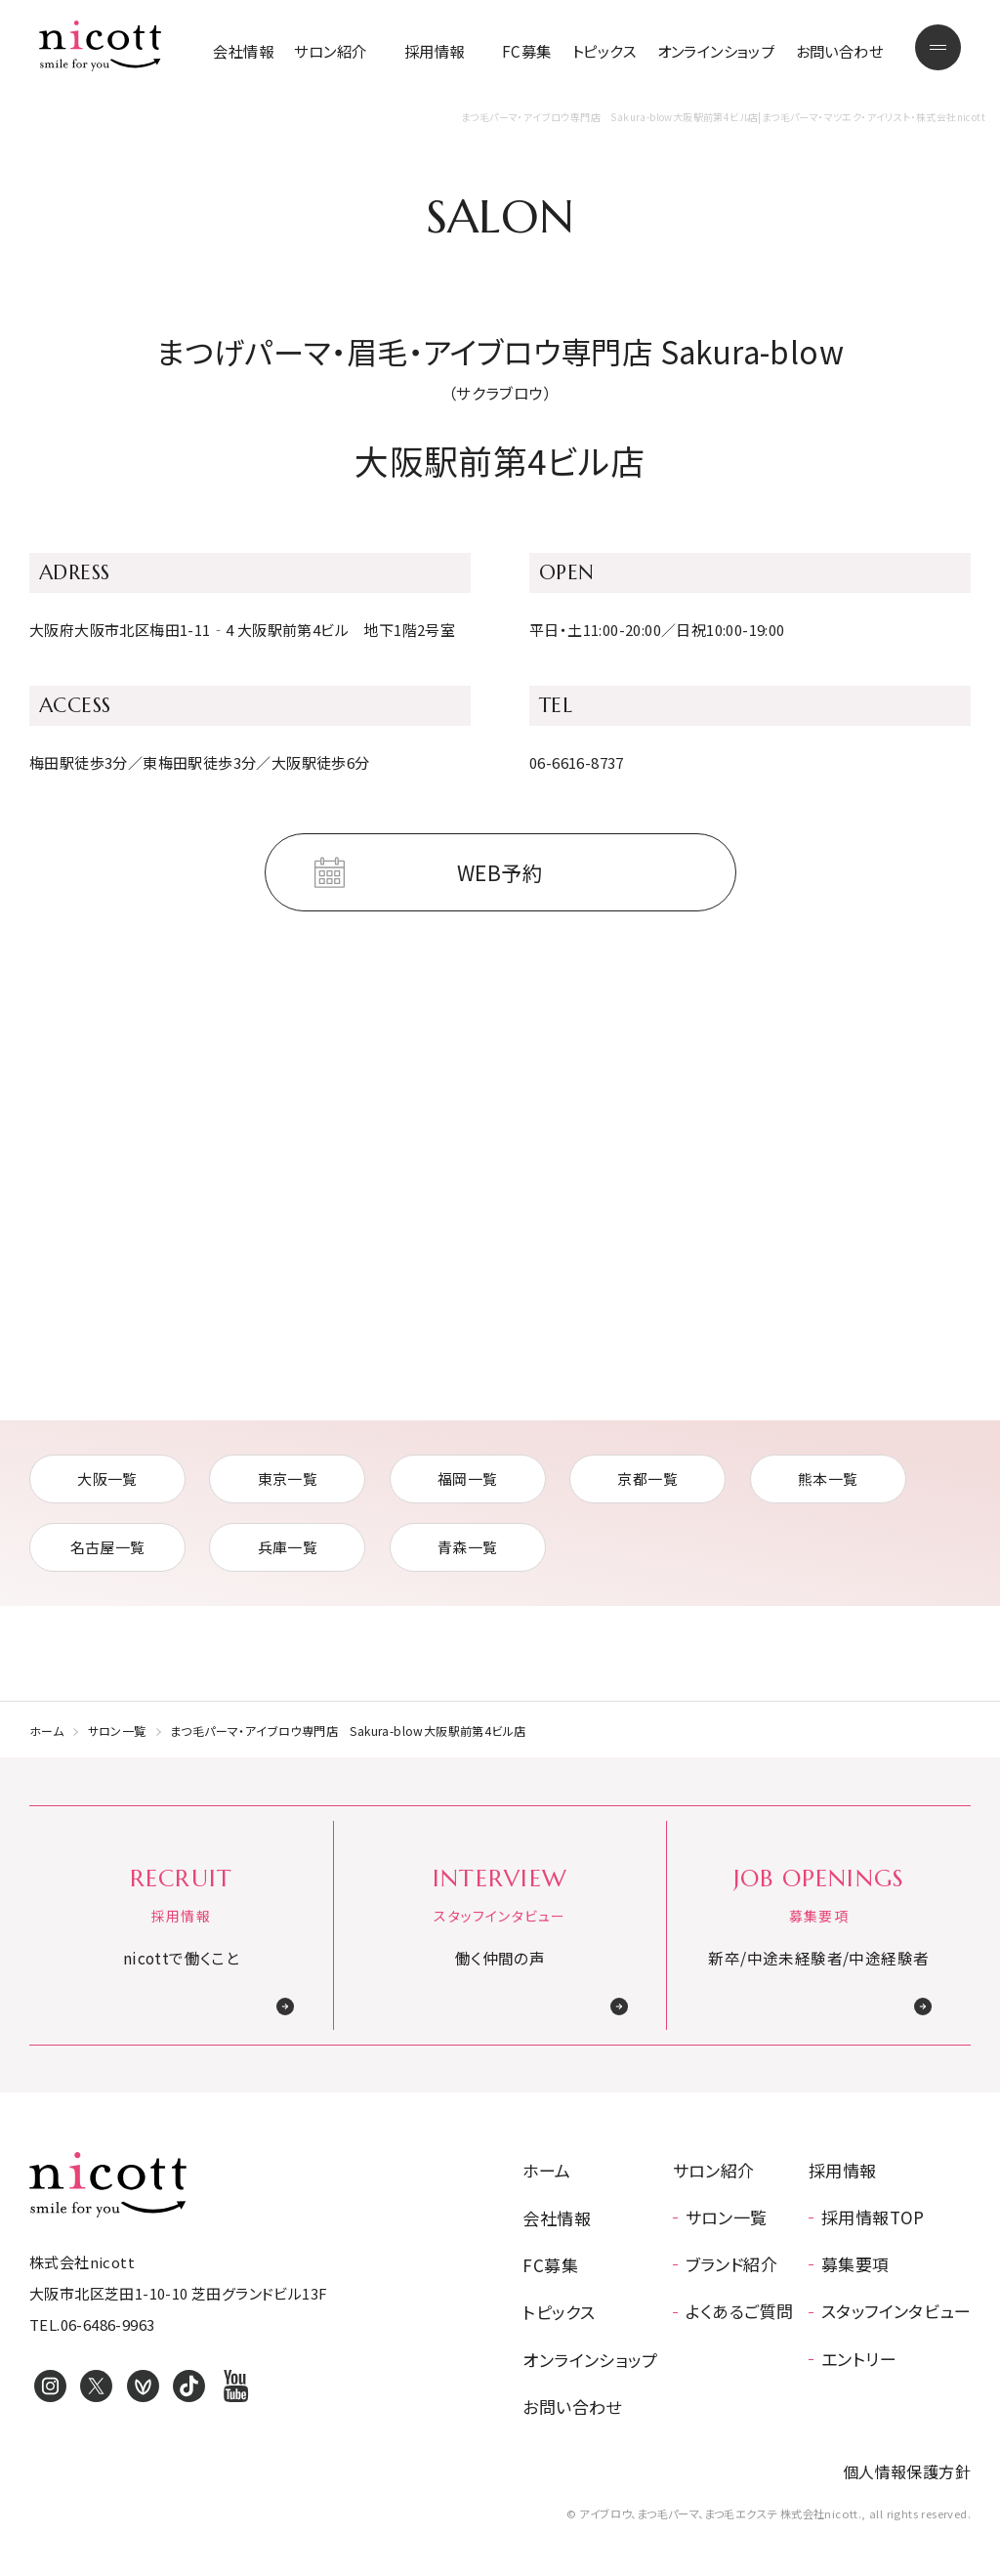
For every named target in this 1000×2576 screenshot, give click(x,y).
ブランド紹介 (731, 2264)
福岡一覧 (468, 1478)
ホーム (46, 1730)
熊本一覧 (828, 1478)
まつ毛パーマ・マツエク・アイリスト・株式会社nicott (100, 46)
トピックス (604, 51)
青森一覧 (468, 1547)
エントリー (858, 2358)
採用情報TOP (873, 2217)
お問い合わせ (839, 51)
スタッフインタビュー (896, 2311)
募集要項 (855, 2264)
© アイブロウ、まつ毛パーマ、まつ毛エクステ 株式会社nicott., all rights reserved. (768, 2513)
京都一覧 (647, 1478)
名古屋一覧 (108, 1547)
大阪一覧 (107, 1478)
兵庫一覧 (288, 1547)
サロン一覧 (117, 1730)
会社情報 (243, 51)
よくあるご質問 (740, 2311)
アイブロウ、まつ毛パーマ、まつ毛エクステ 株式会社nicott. (108, 2184)
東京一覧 (288, 1478)
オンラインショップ (716, 51)
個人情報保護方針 (907, 2471)
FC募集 (527, 51)
